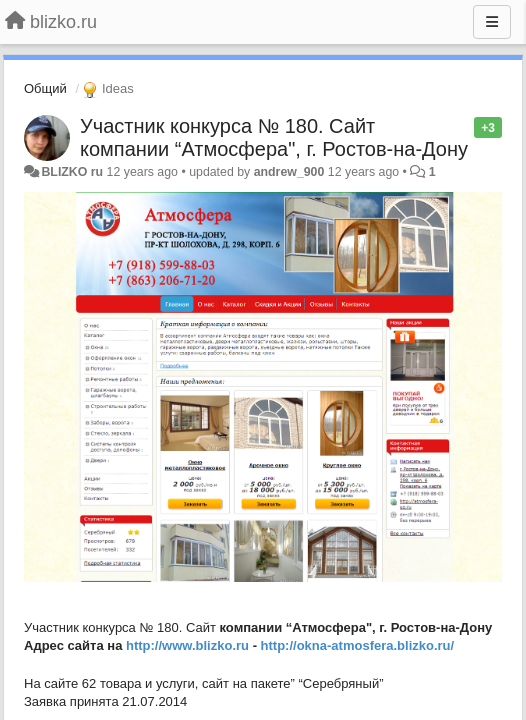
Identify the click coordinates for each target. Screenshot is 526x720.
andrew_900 (289, 172)
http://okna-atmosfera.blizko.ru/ (358, 645)
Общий (45, 88)
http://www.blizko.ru (187, 645)
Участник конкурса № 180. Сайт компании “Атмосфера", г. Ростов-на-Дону (274, 137)
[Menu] (492, 22)
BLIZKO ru (73, 172)
